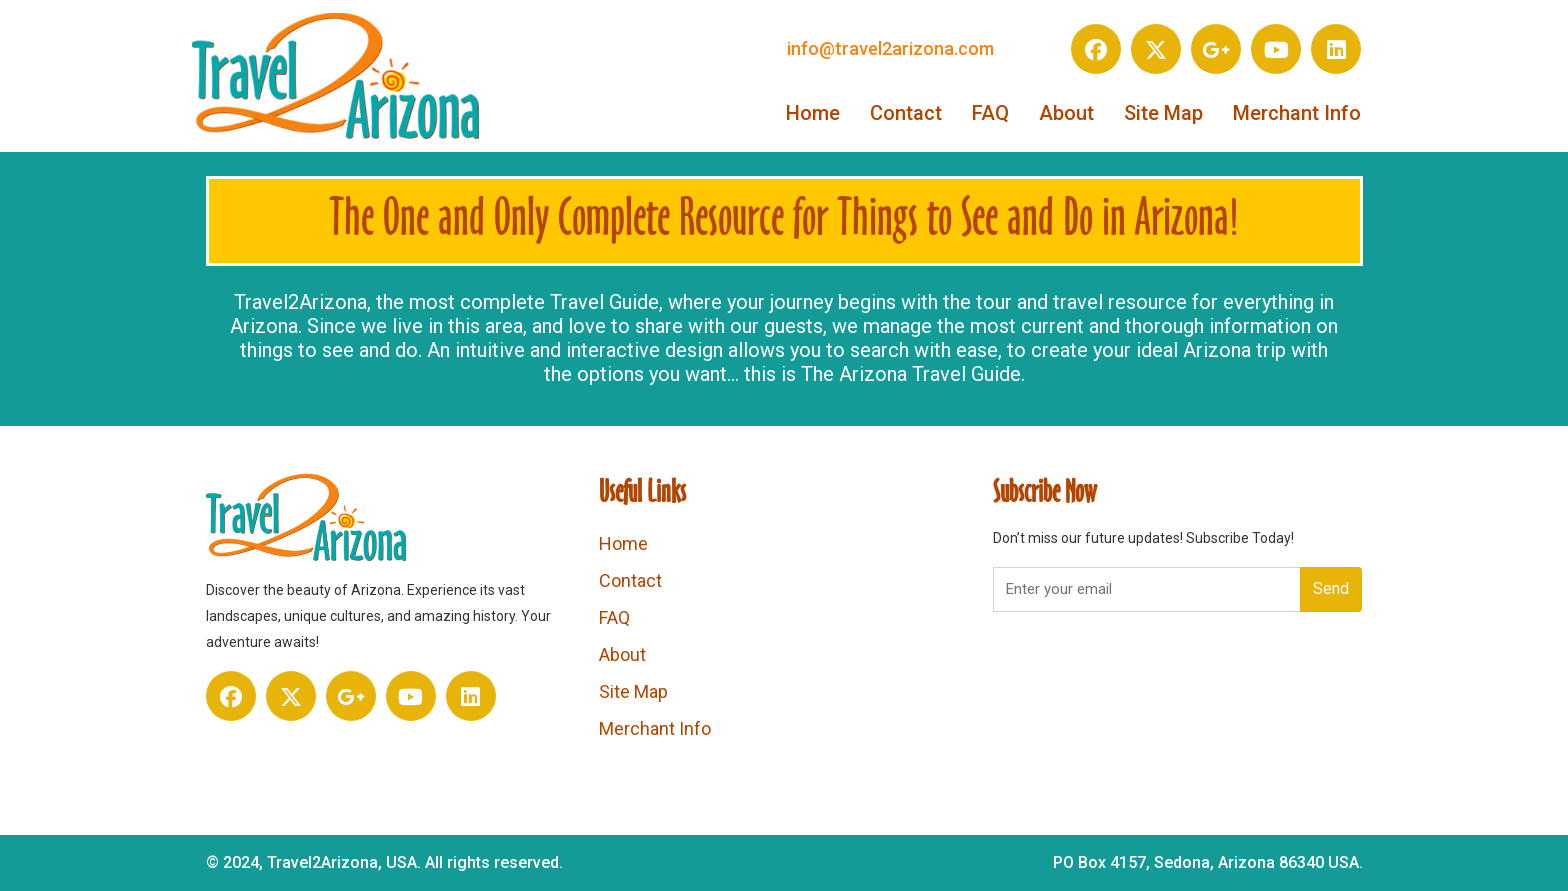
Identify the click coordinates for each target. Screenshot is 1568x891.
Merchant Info (1297, 113)
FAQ (990, 113)
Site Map (1163, 113)
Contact (906, 113)
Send (1331, 588)
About (1066, 113)
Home (813, 113)
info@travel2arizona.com (890, 48)
